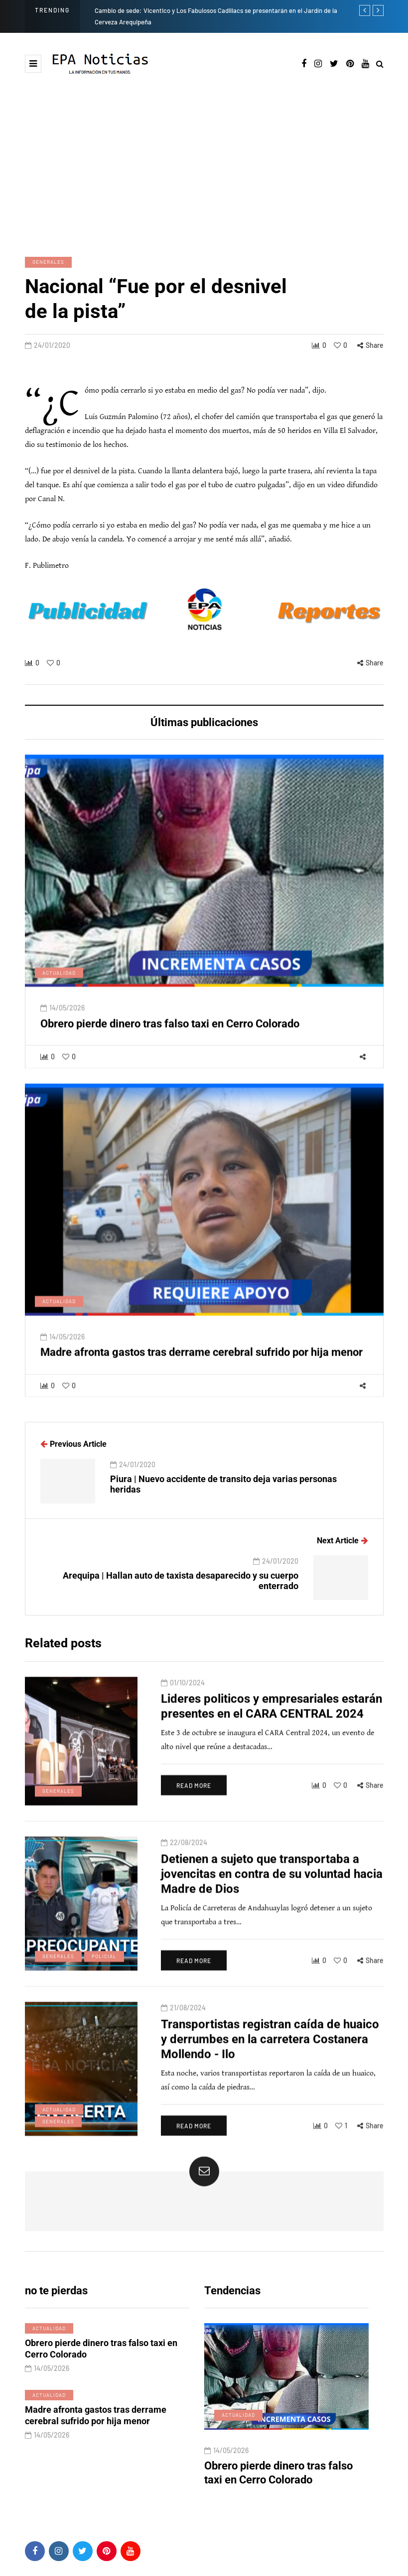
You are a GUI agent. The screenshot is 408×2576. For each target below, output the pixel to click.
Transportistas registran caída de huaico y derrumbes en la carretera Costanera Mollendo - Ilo (263, 2059)
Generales (48, 262)
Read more (182, 1810)
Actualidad (59, 997)
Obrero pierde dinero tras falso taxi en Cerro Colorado (169, 1048)
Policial (54, 1977)
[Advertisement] (204, 164)
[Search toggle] (380, 64)
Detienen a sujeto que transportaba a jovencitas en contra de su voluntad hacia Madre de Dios (260, 1894)
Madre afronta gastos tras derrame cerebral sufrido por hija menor (201, 1377)
